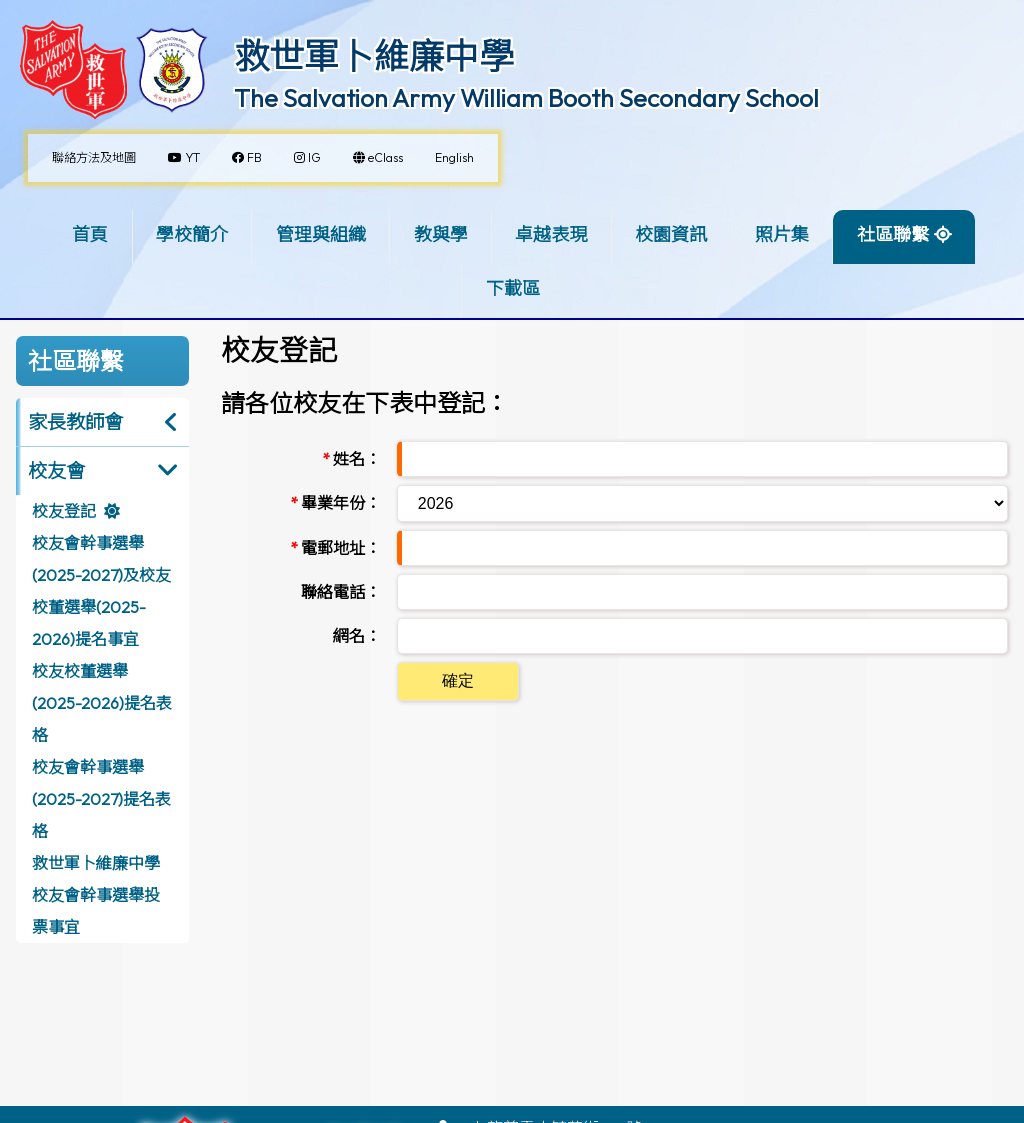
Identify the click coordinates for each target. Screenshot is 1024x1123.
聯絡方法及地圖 (94, 157)
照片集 (782, 234)
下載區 (513, 288)
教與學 (441, 234)
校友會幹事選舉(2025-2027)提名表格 (101, 799)
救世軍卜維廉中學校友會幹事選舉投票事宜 (96, 895)
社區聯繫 (893, 234)
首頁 (90, 234)
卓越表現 (551, 234)
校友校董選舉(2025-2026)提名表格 (102, 703)
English (454, 157)
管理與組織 (321, 234)
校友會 (56, 471)
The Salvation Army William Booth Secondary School (526, 98)
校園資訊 (671, 234)
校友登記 (64, 511)
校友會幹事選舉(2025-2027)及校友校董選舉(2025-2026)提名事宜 (101, 591)
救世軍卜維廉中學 (374, 56)
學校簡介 (192, 234)
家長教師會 (75, 422)
